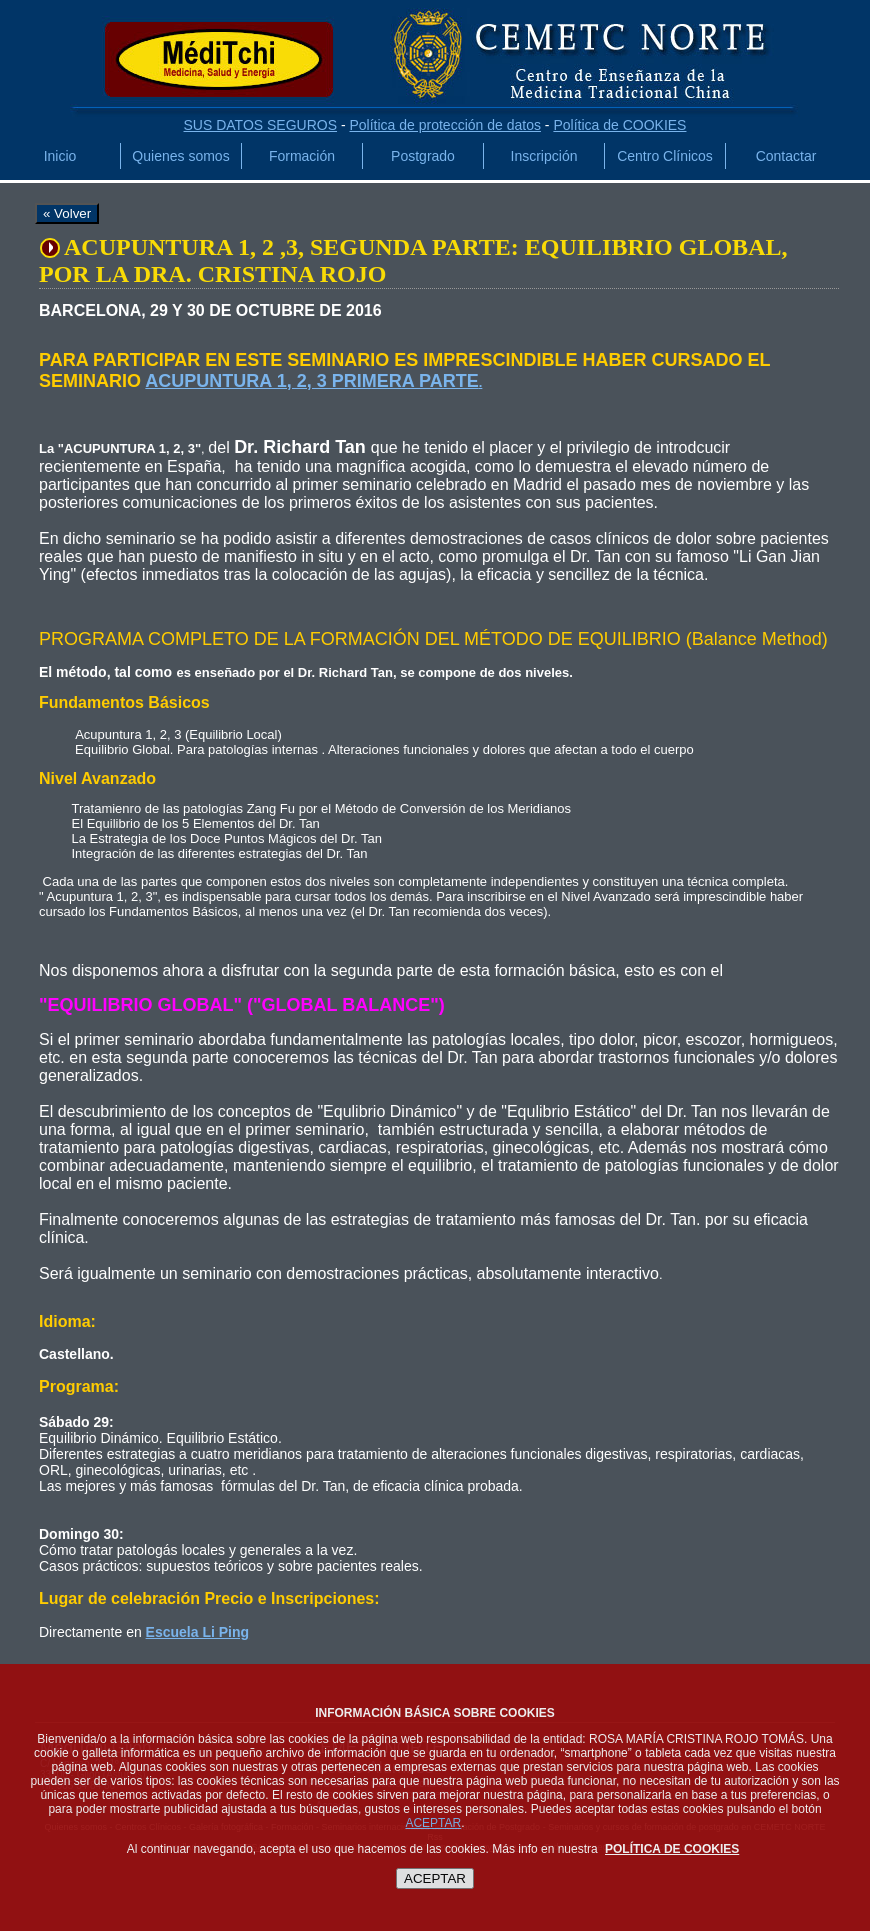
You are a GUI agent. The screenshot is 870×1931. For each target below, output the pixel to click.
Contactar (786, 156)
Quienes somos (180, 156)
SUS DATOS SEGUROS (261, 125)
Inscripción (544, 156)
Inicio (60, 156)
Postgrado (423, 156)
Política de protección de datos (444, 125)
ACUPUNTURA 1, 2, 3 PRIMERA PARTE (311, 381)
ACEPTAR (433, 1823)
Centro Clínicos (665, 156)
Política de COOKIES (619, 125)
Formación (302, 156)
